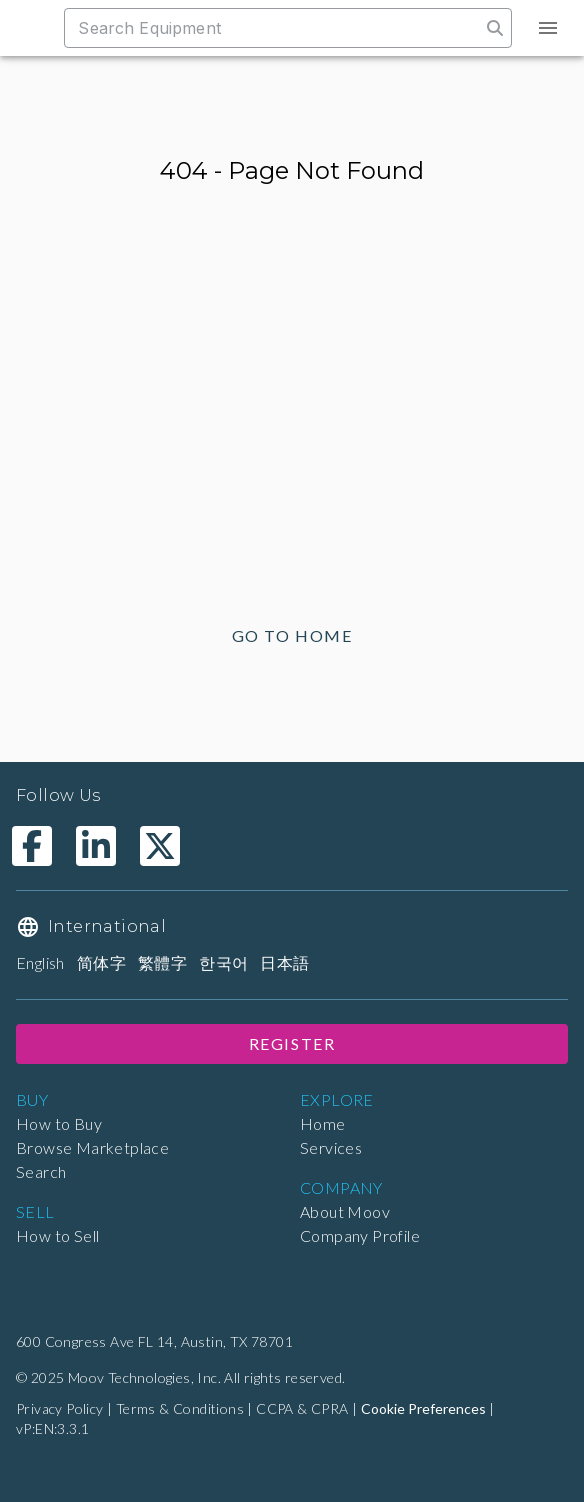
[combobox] (282, 28)
